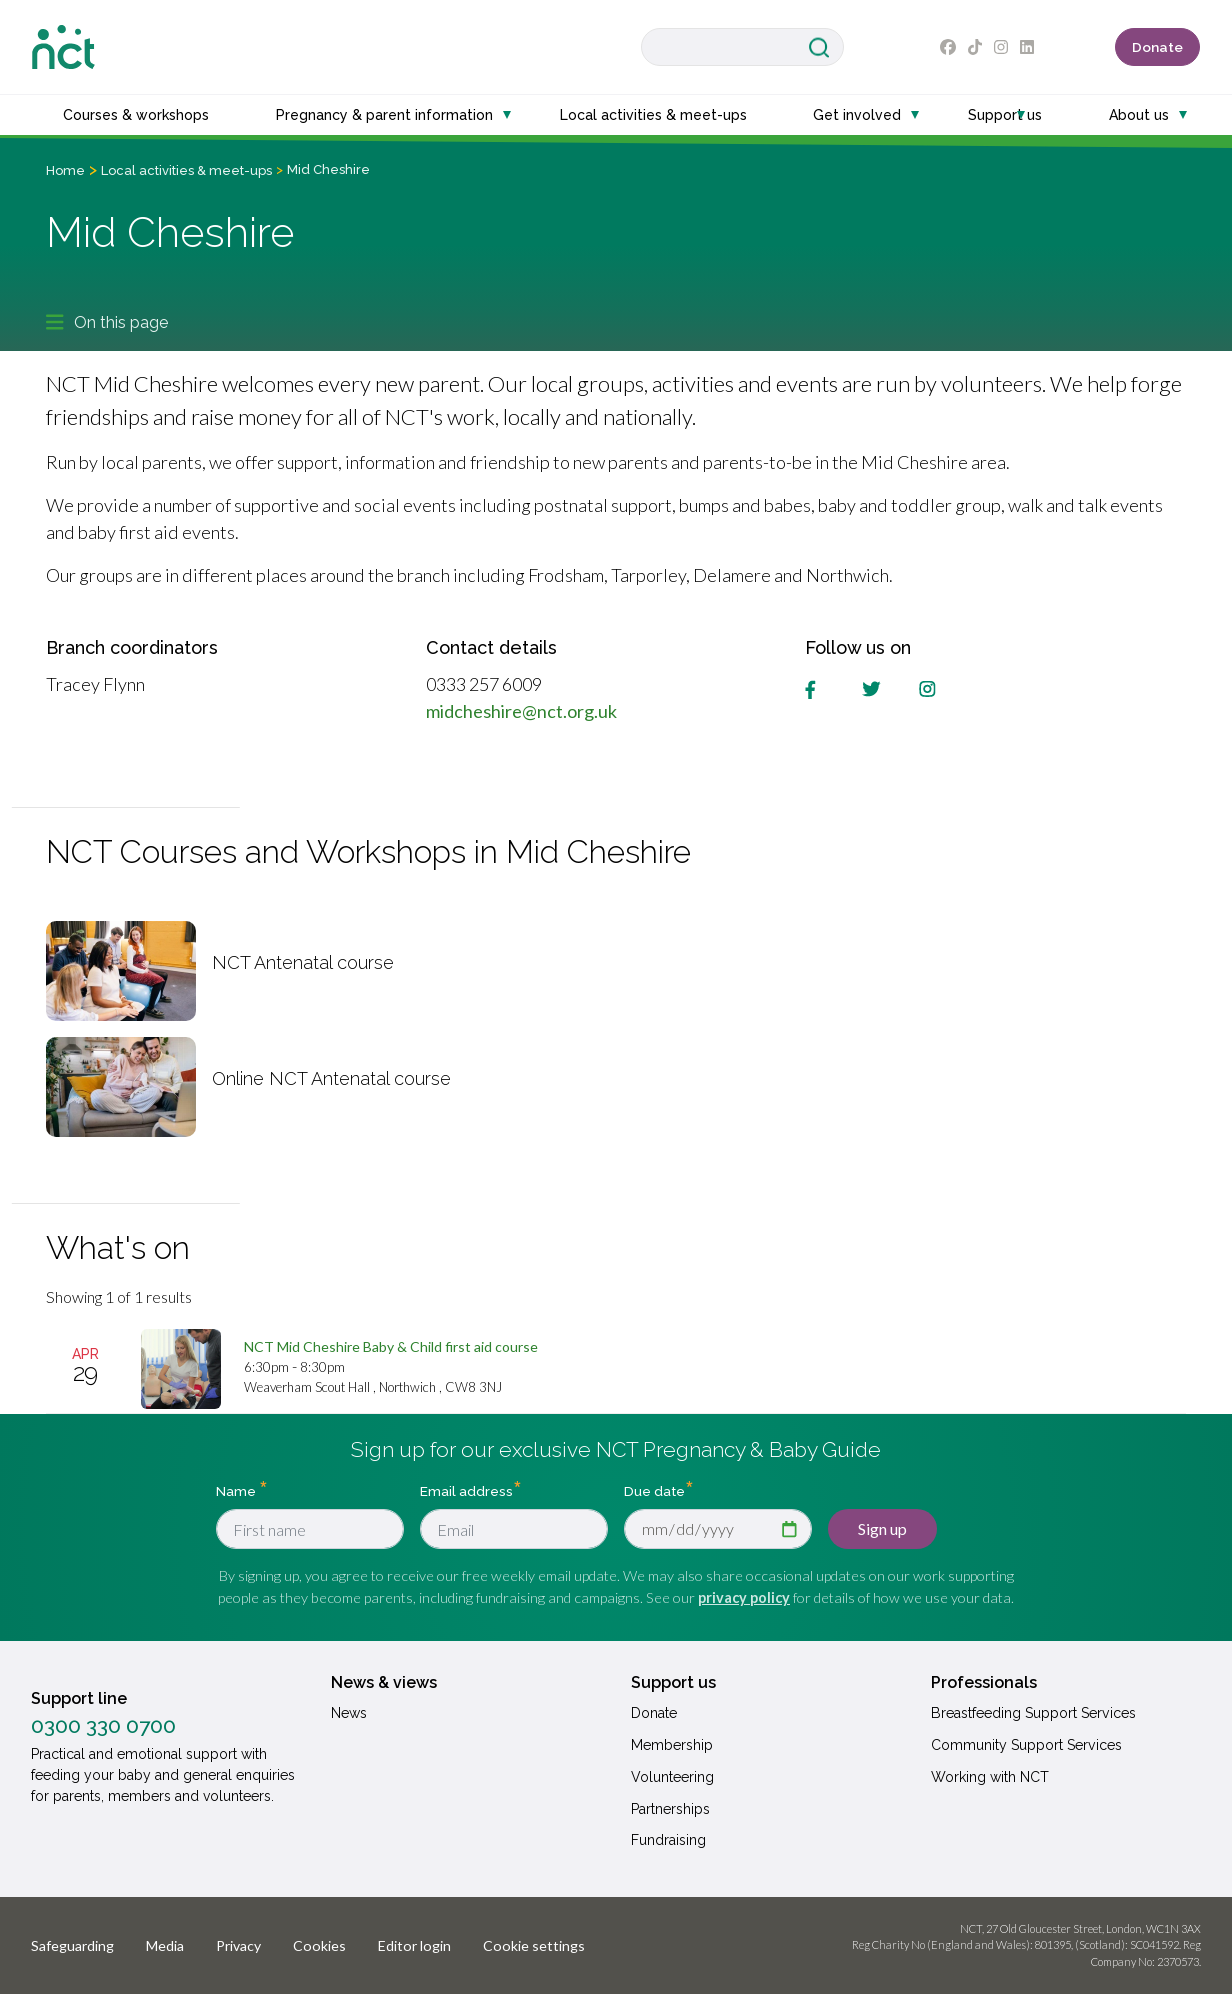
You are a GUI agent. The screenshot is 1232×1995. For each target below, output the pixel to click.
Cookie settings (534, 1945)
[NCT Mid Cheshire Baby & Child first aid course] (391, 1346)
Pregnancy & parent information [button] (384, 115)
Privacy (238, 1945)
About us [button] (1139, 115)
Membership (672, 1745)
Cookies (319, 1945)
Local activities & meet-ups (186, 170)
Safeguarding (72, 1945)
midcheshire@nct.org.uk (521, 711)
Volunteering (672, 1777)
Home (65, 170)
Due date (654, 1491)
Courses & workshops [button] (136, 115)
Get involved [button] (857, 115)
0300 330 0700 (103, 1726)
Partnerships (670, 1809)
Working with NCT (990, 1777)
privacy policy (744, 1597)
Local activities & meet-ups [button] (653, 115)
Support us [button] (1005, 115)
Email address (466, 1491)
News (349, 1713)
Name (237, 1491)
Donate (1157, 47)
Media (165, 1945)
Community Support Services (1026, 1745)
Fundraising (668, 1840)
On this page (107, 322)
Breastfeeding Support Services (1033, 1713)
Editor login (414, 1945)
